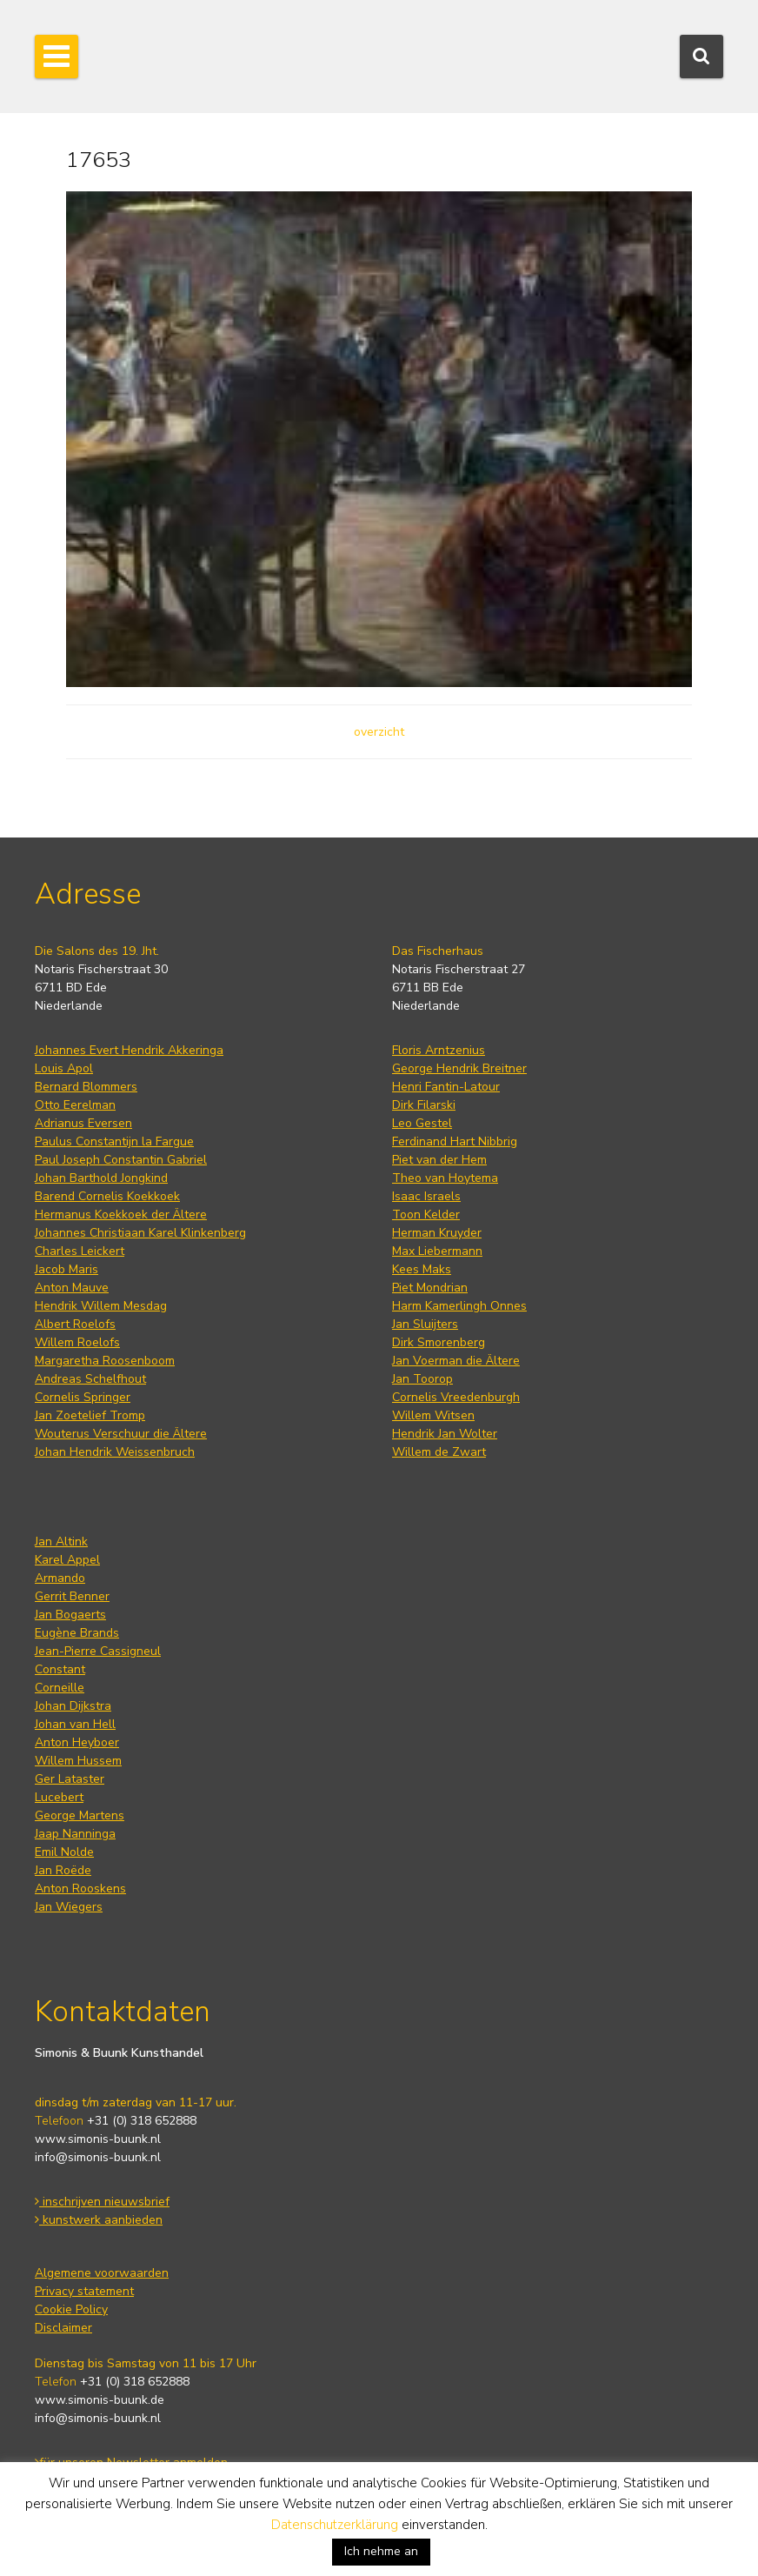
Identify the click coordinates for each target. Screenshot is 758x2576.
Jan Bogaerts (70, 1614)
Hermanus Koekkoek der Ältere (121, 1214)
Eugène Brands (77, 1633)
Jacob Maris (66, 1269)
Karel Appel (67, 1560)
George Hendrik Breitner (459, 1068)
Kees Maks (421, 1269)
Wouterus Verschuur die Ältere (121, 1433)
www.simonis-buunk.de (99, 2400)
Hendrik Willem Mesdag (101, 1306)
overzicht (379, 732)
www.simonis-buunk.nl (98, 2139)
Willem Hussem (78, 1760)
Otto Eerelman (75, 1105)
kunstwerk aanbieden (99, 2220)
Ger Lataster (69, 1779)
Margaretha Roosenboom (105, 1360)
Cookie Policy (71, 2309)
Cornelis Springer (82, 1397)
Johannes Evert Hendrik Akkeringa (129, 1050)
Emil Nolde (64, 1852)
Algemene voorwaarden (102, 2273)
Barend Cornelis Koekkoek (107, 1196)
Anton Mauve (72, 1287)
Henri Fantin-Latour (446, 1086)
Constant (60, 1669)
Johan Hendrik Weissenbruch (115, 1452)
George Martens (79, 1815)
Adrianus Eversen (83, 1123)
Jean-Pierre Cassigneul (98, 1651)
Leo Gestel (422, 1123)
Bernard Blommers (86, 1086)
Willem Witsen (433, 1415)
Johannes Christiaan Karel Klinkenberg (140, 1233)
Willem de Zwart (439, 1452)
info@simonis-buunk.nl (98, 2157)
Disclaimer (63, 2327)
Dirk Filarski (423, 1105)
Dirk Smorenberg (438, 1342)
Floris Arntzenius (438, 1050)
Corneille (59, 1687)
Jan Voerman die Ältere (456, 1360)
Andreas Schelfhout (90, 1379)
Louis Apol (64, 1068)
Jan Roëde (63, 1870)
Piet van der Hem (439, 1159)
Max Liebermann (437, 1251)
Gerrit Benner (72, 1596)
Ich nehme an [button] (381, 2551)
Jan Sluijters (425, 1324)
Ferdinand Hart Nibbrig (454, 1141)
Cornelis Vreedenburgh (456, 1397)
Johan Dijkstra (73, 1706)
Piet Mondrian (430, 1287)
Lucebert (59, 1797)
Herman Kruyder (437, 1233)
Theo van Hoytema (445, 1178)
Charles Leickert (79, 1251)
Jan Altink (61, 1541)
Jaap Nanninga (75, 1833)
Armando (60, 1578)
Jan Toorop (422, 1379)
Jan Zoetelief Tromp (90, 1415)
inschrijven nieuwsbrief (102, 2201)
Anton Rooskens (80, 1888)
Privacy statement (84, 2291)
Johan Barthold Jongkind (101, 1178)
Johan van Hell (75, 1724)
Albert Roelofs (75, 1324)
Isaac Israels (426, 1196)
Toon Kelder (426, 1214)
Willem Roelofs (77, 1342)
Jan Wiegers (69, 1907)
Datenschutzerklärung (334, 2524)
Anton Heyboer (77, 1742)
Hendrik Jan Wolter (444, 1433)
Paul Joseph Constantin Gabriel (121, 1159)
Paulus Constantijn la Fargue (114, 1141)
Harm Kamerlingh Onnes (459, 1306)
